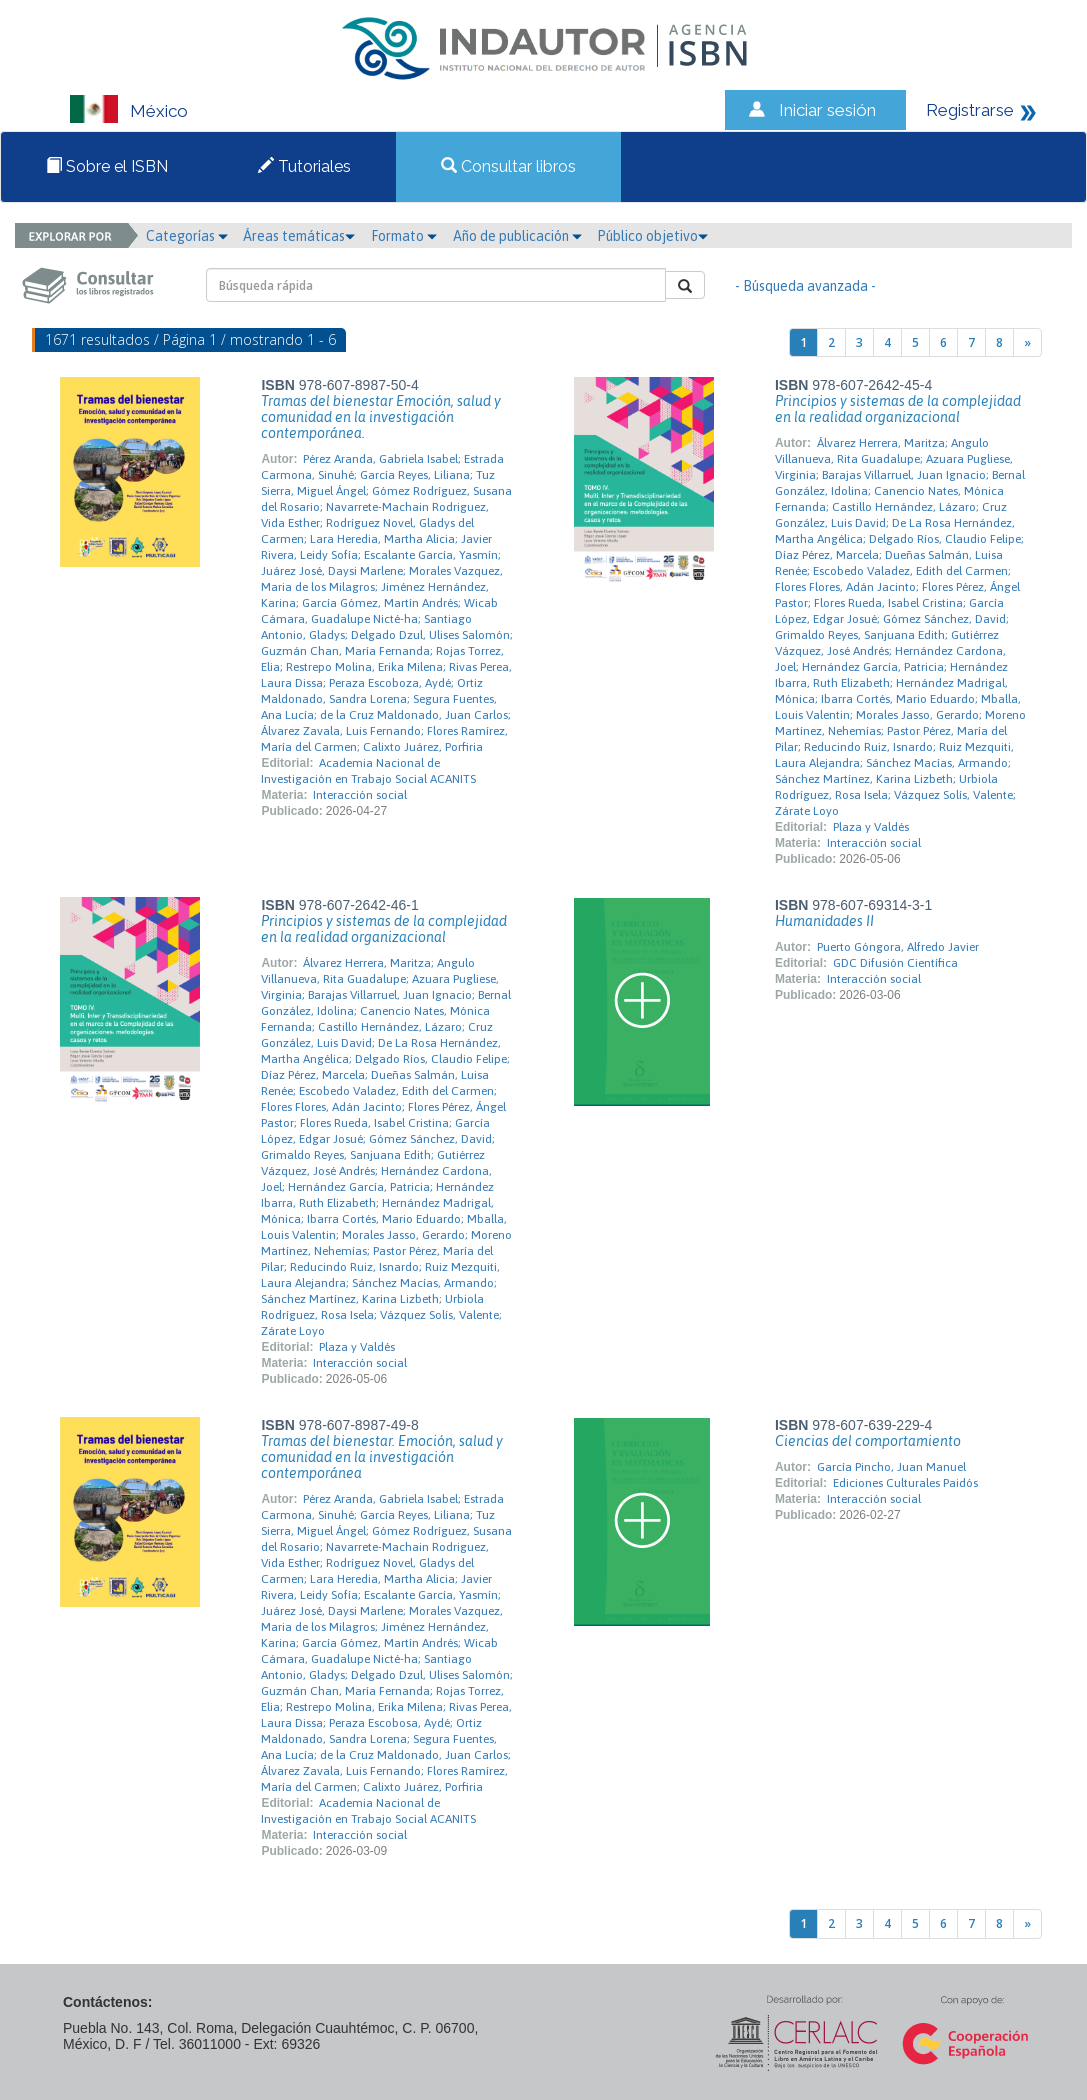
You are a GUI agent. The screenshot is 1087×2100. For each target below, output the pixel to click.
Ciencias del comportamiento (868, 1441)
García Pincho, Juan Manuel (891, 1467)
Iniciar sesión (827, 110)
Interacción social (360, 795)
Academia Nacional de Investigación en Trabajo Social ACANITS (368, 771)
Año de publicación (517, 236)
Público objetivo (652, 236)
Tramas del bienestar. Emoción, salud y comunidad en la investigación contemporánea (382, 1457)
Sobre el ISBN (107, 166)
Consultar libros (508, 166)
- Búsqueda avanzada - (805, 286)
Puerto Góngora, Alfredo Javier (898, 947)
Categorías (187, 236)
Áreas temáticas (299, 236)
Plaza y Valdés (871, 827)
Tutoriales (304, 166)
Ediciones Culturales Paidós (905, 1483)
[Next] (1027, 342)
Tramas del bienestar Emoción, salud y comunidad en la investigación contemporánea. (381, 417)
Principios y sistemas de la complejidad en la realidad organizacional (898, 409)
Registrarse (970, 110)
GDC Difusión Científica (895, 963)
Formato (404, 236)
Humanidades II (824, 921)
